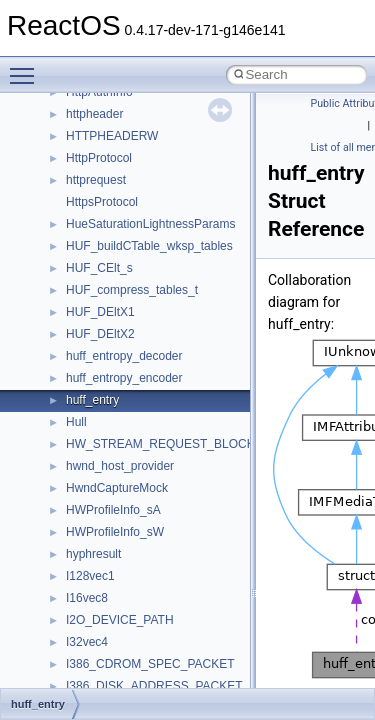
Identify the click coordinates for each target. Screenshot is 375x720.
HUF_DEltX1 (100, 312)
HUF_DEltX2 (100, 334)
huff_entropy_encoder (124, 378)
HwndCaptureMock (117, 488)
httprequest (96, 180)
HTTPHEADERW (112, 136)
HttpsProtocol (102, 202)
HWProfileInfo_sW (115, 532)
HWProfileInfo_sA (113, 510)
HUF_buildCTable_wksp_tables (149, 246)
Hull (76, 422)
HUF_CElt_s (99, 268)
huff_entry (92, 400)
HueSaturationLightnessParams (150, 224)
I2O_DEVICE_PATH (120, 620)
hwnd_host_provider (120, 466)
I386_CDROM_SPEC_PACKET (150, 664)
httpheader (94, 114)
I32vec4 (87, 642)
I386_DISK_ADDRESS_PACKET (154, 686)
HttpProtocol (99, 158)
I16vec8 (87, 598)
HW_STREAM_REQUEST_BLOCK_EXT (175, 444)
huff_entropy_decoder (124, 356)
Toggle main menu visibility (27, 67)
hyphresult (93, 554)
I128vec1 (90, 576)
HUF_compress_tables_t (132, 290)
